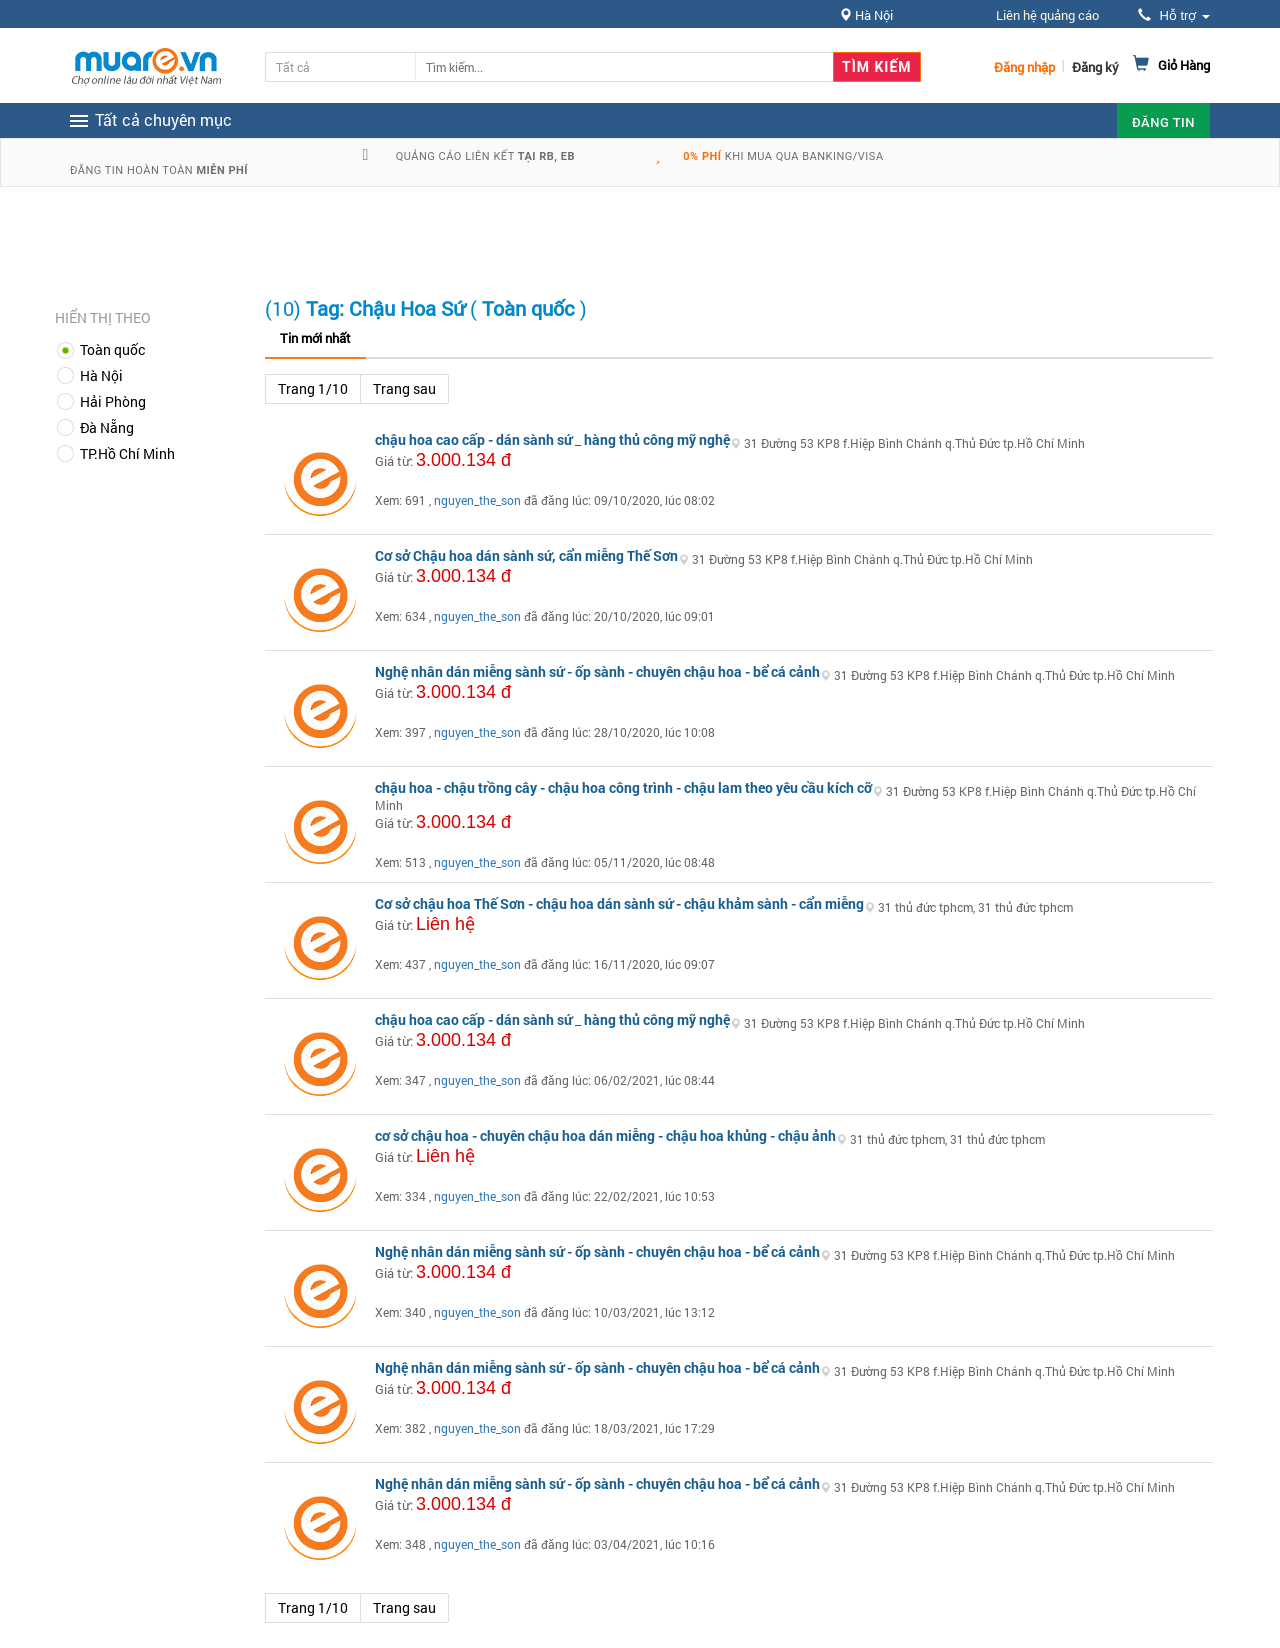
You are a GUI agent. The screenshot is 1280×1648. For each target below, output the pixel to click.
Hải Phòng (113, 401)
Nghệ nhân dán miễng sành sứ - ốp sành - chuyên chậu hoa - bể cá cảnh (597, 671)
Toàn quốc (112, 349)
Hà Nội (101, 375)
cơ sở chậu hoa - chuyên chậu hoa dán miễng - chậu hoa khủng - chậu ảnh (605, 1135)
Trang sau (404, 388)
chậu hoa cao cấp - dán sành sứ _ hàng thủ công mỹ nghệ (552, 439)
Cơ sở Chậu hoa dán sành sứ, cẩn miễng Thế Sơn (526, 555)
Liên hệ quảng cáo (1047, 15)
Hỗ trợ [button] (1174, 15)
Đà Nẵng (107, 427)
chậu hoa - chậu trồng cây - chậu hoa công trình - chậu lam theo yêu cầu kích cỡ (623, 787)
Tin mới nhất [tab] (315, 338)
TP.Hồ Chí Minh (127, 453)
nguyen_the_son (477, 500)
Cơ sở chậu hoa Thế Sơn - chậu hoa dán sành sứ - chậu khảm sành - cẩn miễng (619, 903)
